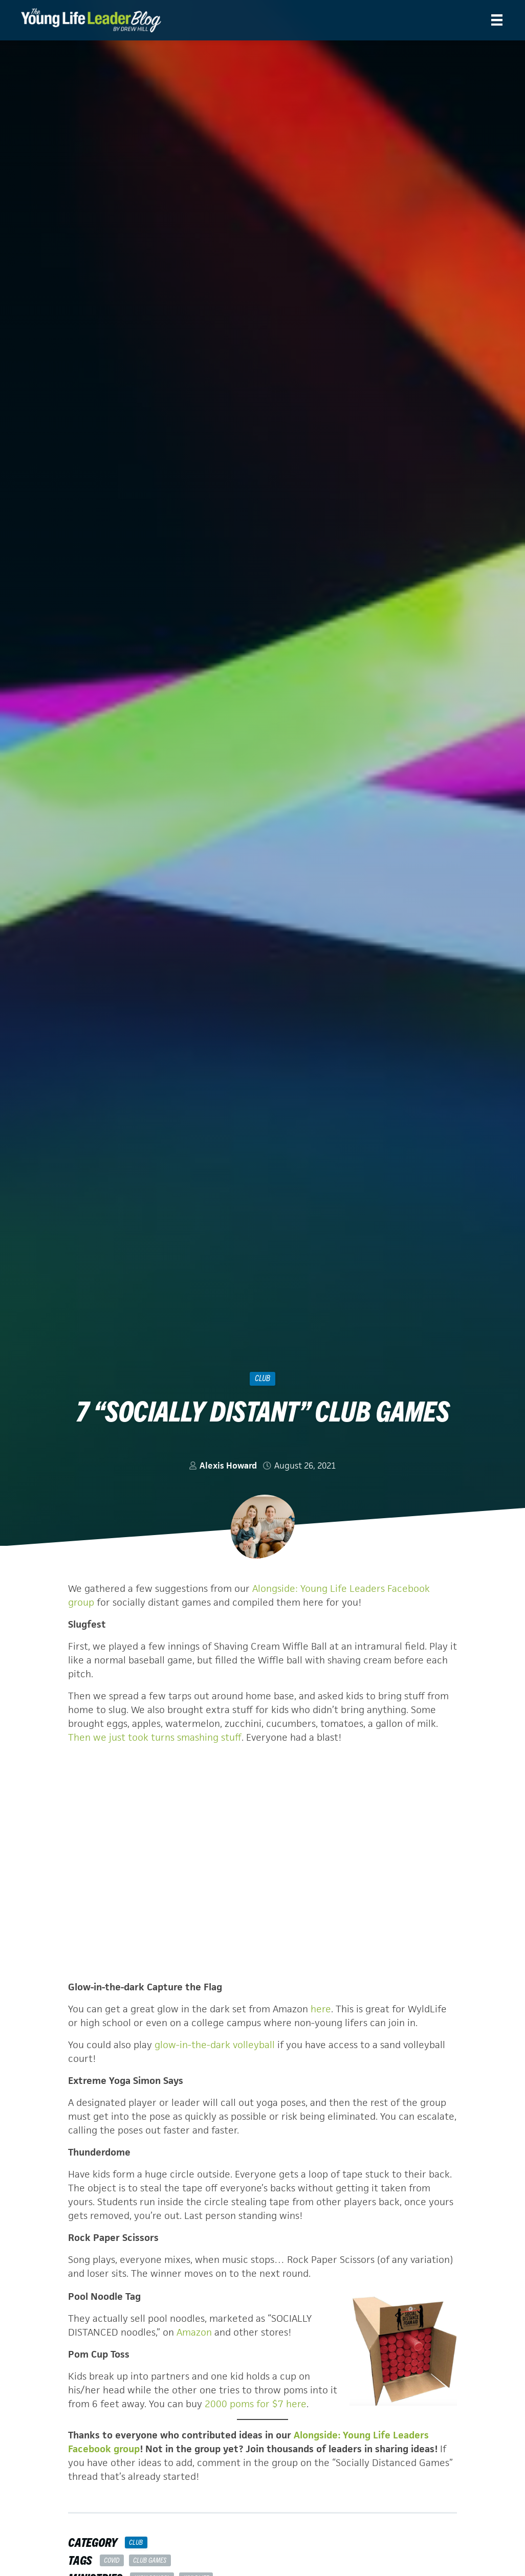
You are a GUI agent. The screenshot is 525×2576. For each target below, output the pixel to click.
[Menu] (497, 20)
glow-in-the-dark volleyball (215, 2044)
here (321, 2009)
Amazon (194, 2332)
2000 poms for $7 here (256, 2403)
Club (262, 1377)
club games (149, 2559)
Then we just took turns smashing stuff (155, 1737)
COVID (111, 2559)
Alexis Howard (228, 1465)
